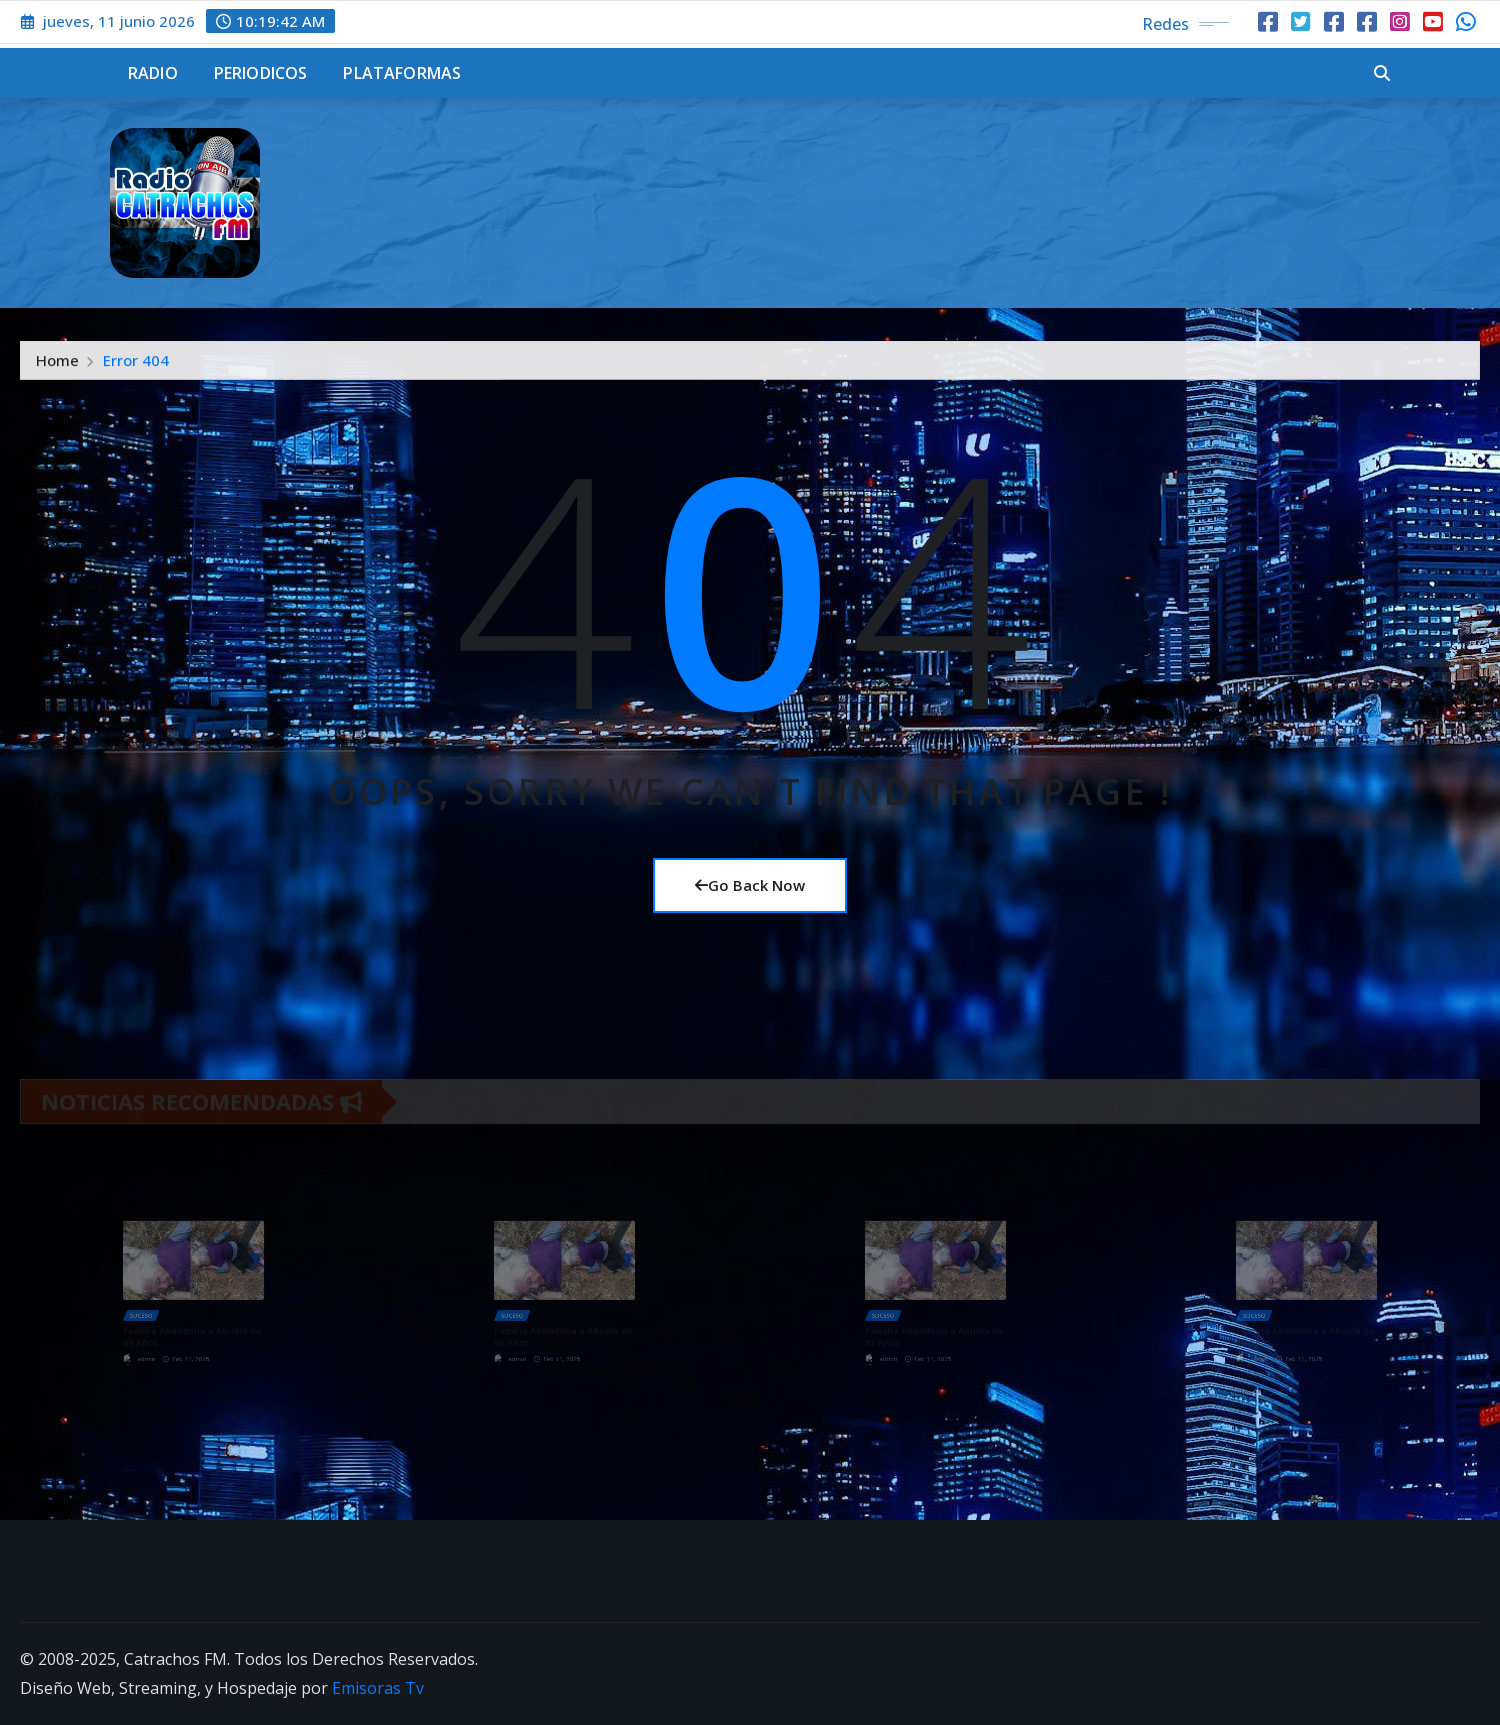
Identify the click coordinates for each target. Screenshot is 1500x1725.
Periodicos (261, 73)
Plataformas (402, 73)
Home (57, 365)
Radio (153, 73)
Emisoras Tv (378, 1688)
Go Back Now (750, 885)
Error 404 (136, 365)
